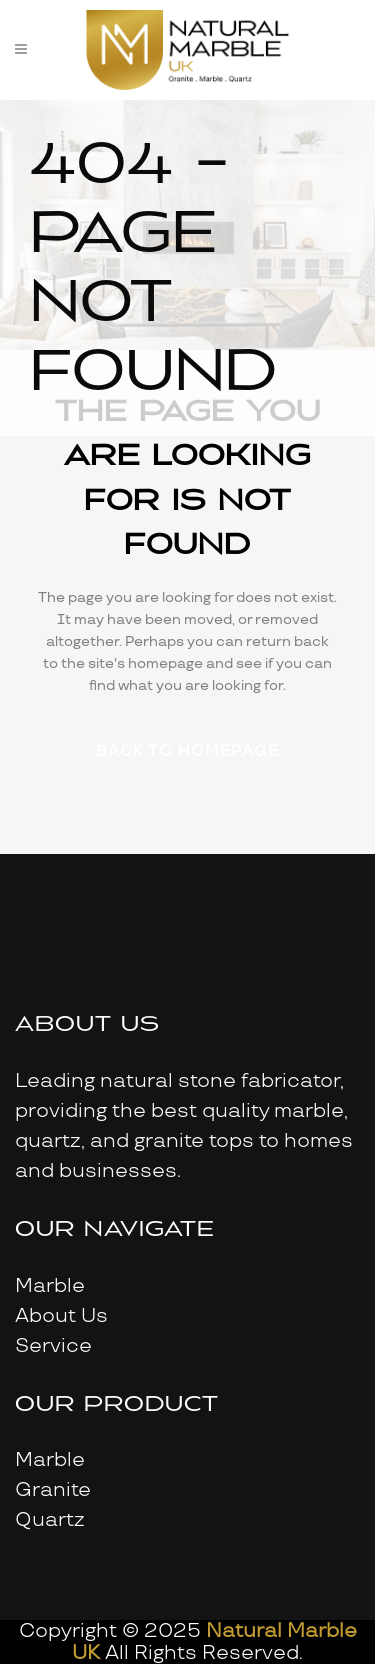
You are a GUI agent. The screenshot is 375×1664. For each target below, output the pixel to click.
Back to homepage (187, 751)
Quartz (50, 1520)
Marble (50, 1286)
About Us (61, 1316)
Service (53, 1346)
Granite (53, 1490)
